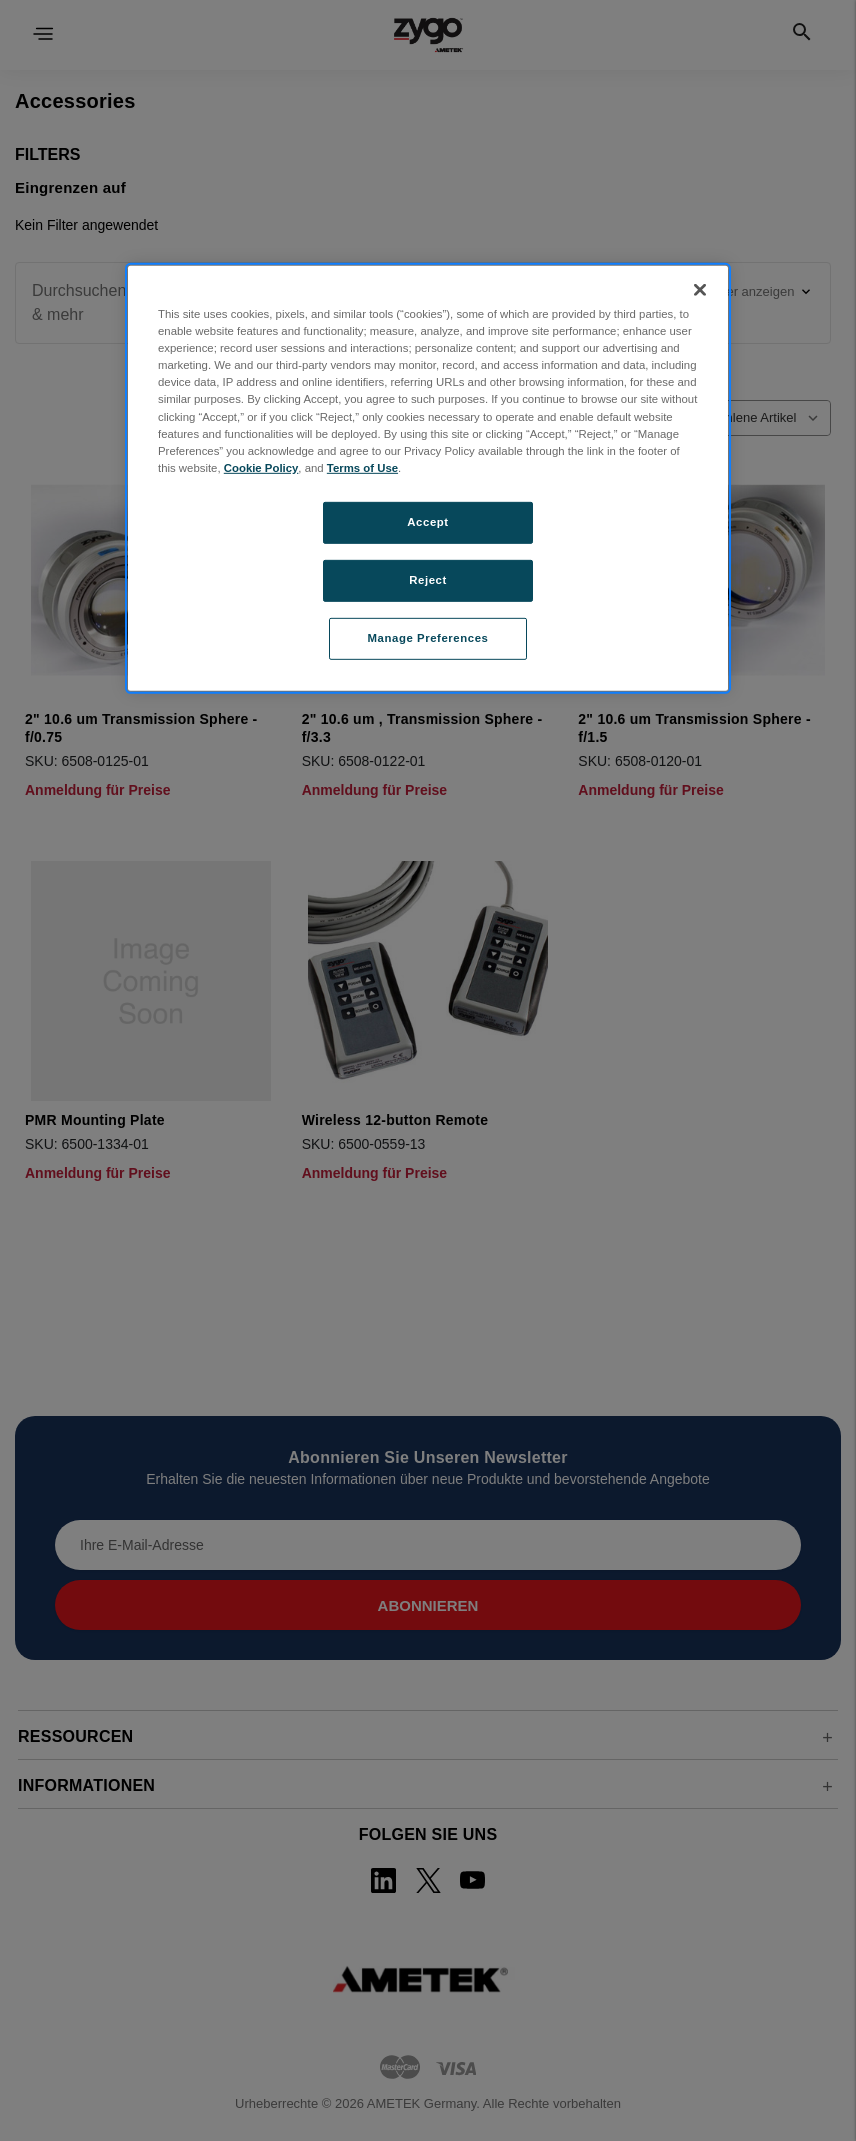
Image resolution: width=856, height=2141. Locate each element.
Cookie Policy (261, 468)
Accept (427, 522)
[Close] (700, 290)
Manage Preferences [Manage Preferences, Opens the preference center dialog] (428, 637)
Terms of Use (362, 468)
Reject (428, 580)
